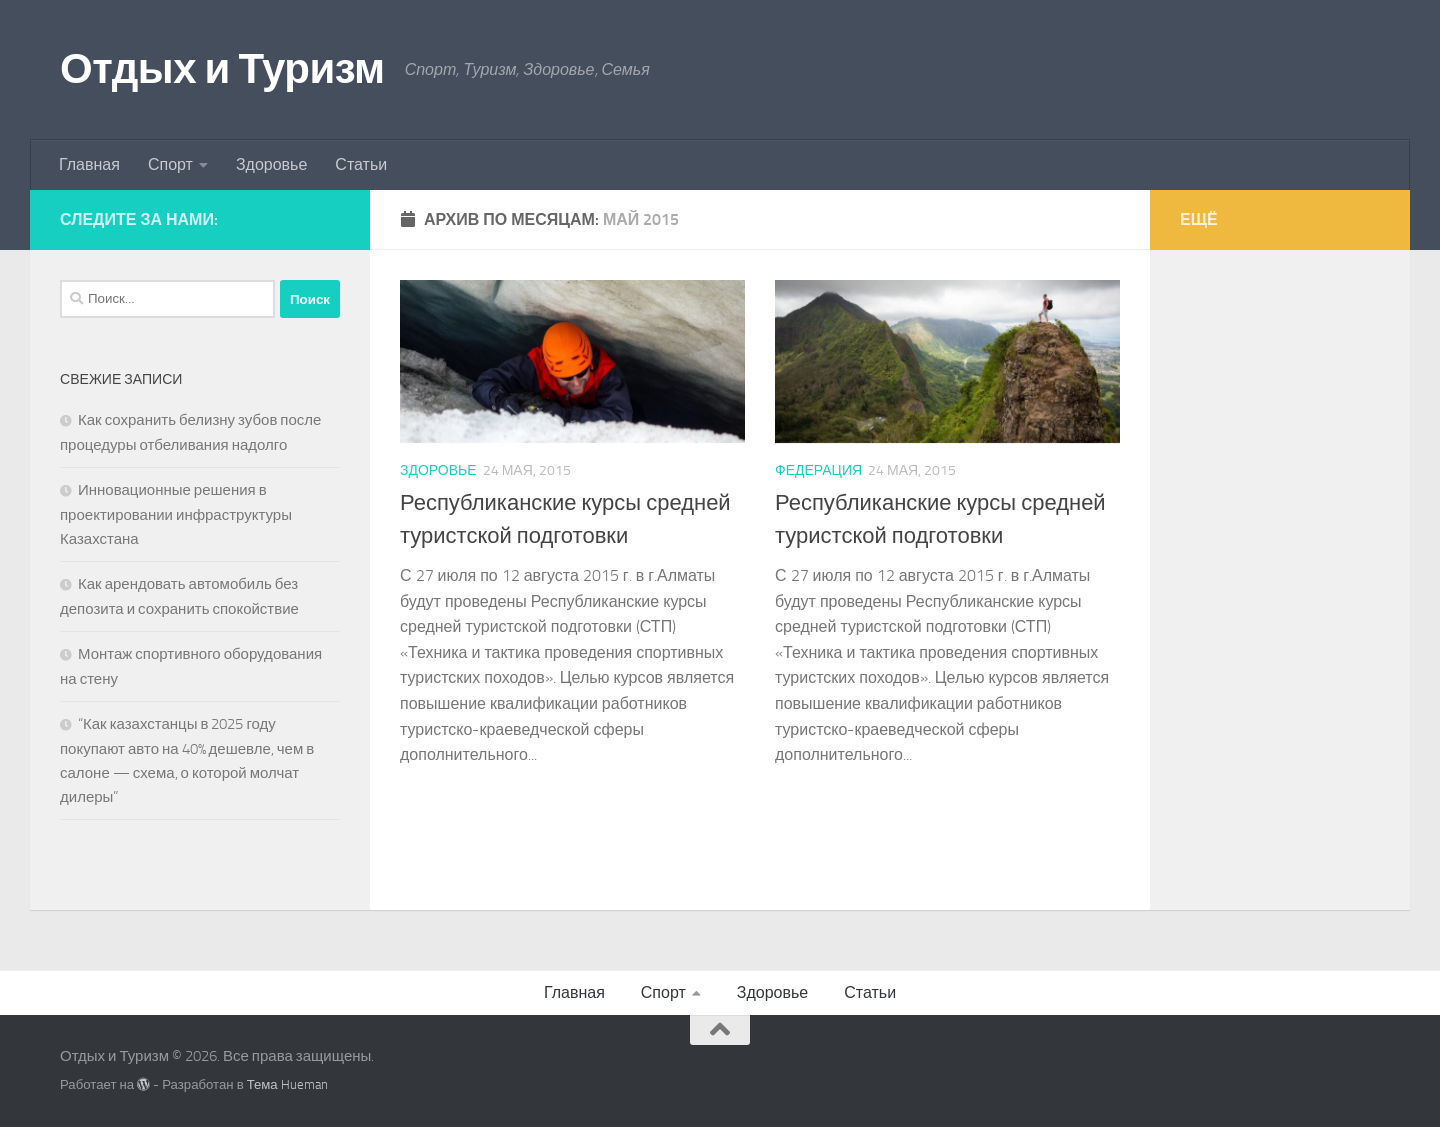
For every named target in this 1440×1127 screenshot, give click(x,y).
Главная (89, 164)
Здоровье (271, 164)
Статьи (361, 164)
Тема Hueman (287, 1084)
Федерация (818, 470)
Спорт (170, 164)
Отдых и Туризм (222, 69)
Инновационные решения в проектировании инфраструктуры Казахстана (176, 514)
